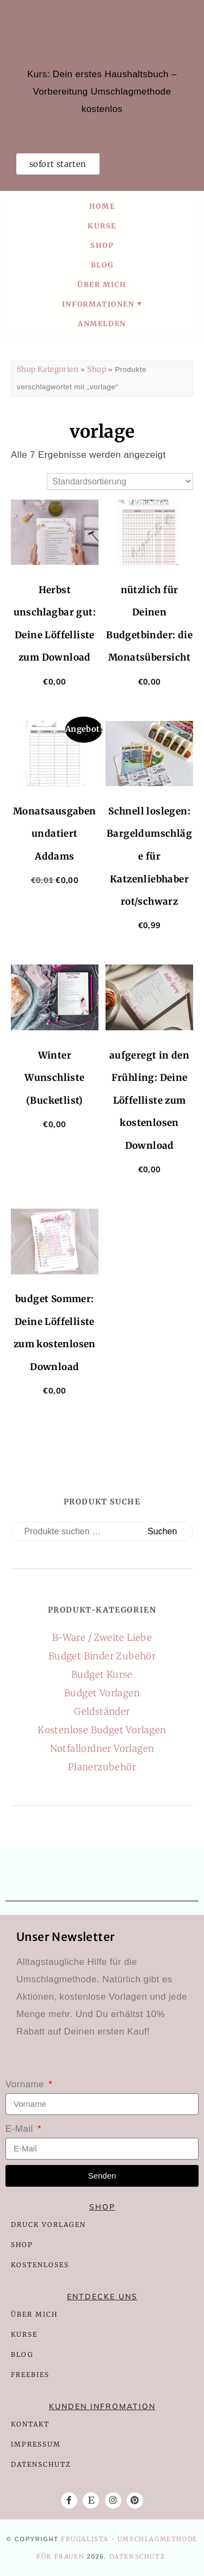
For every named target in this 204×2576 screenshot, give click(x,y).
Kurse (102, 225)
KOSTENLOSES (40, 2265)
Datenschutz (137, 2556)
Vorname (26, 2084)
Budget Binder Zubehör (102, 1656)
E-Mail (20, 2129)
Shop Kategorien (47, 369)
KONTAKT (30, 2424)
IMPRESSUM (36, 2444)
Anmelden (102, 323)
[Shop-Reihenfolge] (120, 481)
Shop (101, 245)
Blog (102, 264)
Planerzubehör (102, 1767)
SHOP (23, 2245)
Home (102, 206)
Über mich (101, 284)
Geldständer (101, 1712)
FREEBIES (30, 2374)
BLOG (22, 2354)
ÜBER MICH (34, 2314)
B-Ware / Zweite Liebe (102, 1638)
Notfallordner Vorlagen (102, 1748)
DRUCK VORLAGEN (48, 2224)
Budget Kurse (102, 1675)
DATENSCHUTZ (41, 2464)
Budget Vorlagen (102, 1693)
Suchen (162, 1531)
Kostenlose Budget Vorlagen (102, 1730)
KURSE (24, 2334)
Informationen (98, 304)
